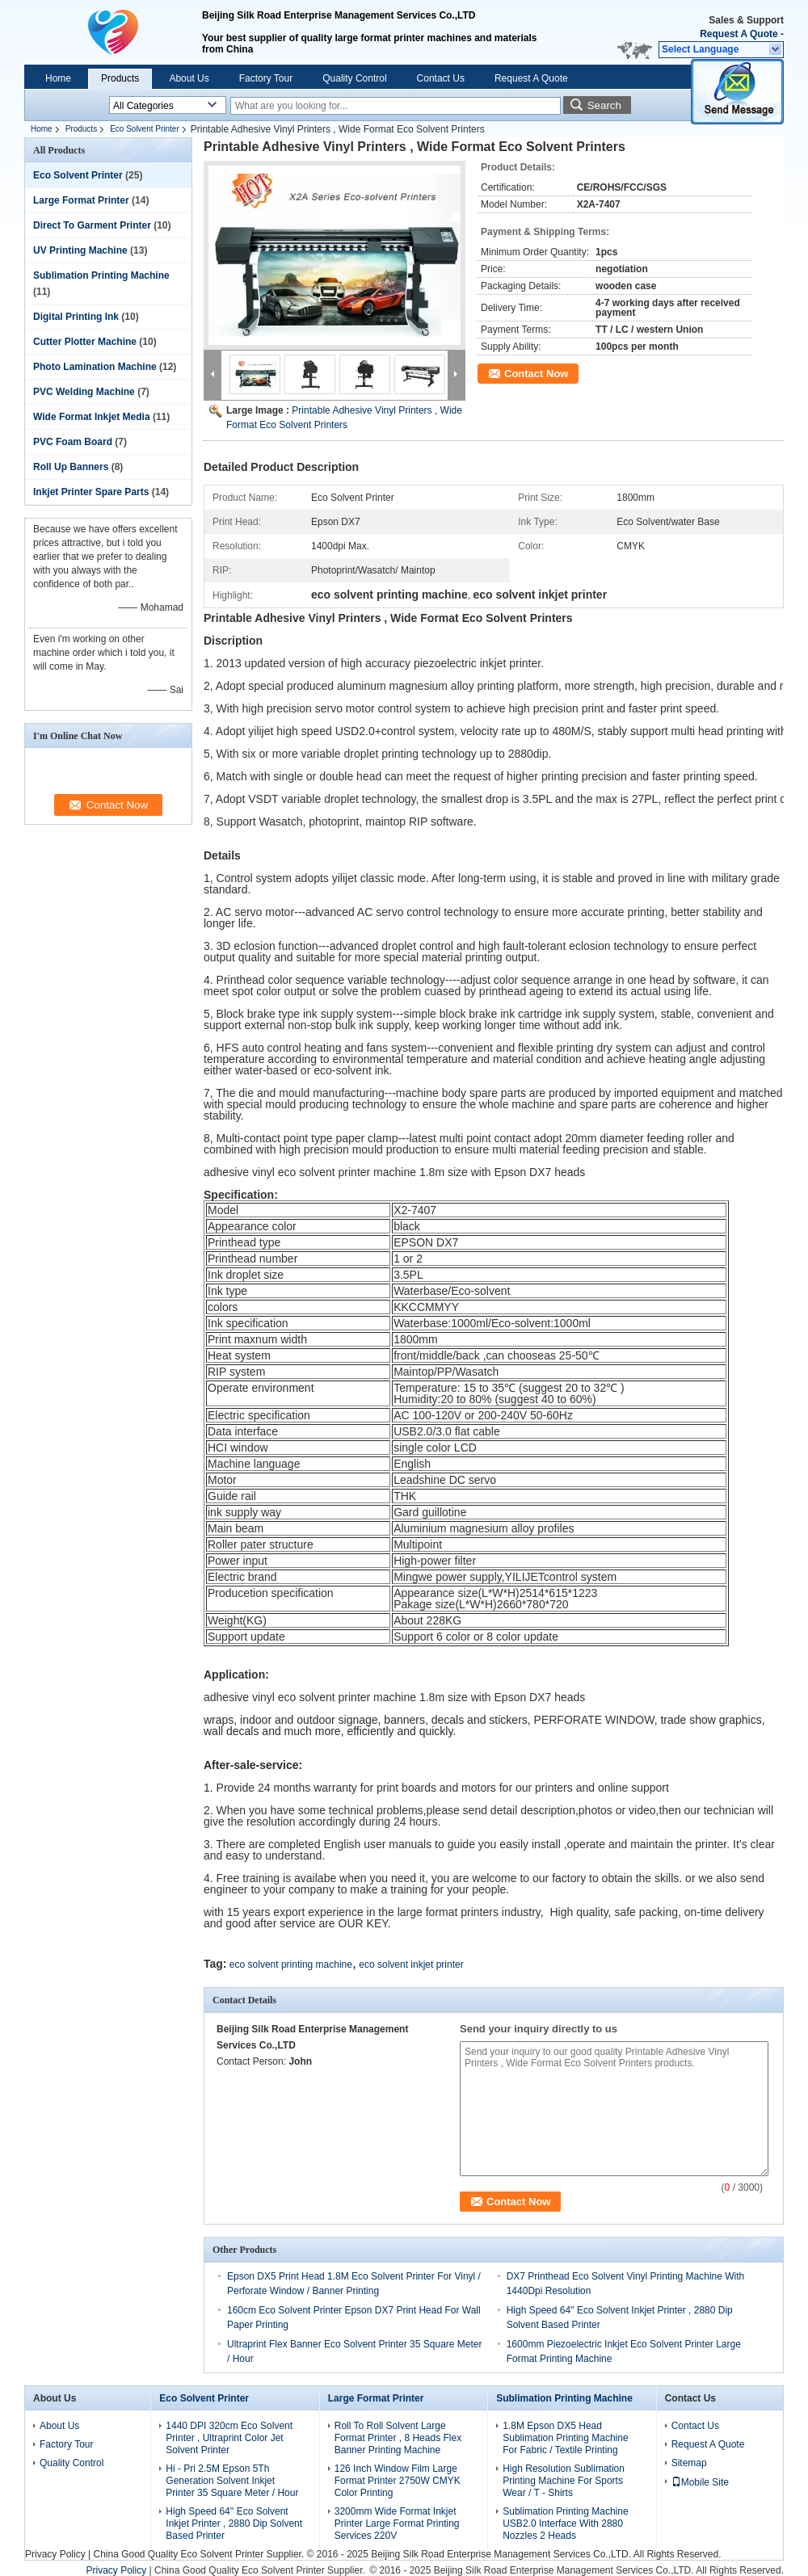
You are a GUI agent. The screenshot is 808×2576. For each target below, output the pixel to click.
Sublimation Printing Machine (101, 275)
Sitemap (689, 2463)
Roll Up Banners (70, 467)
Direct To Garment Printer (92, 225)
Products (120, 78)
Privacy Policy (55, 2554)
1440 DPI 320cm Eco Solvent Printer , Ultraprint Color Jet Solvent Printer (229, 2438)
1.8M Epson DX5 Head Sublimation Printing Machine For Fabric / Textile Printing (565, 2438)
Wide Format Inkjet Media (91, 416)
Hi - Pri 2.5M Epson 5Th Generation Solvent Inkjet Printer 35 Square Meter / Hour (232, 2480)
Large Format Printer (81, 200)
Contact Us (441, 78)
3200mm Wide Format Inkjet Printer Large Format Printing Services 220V (397, 2523)
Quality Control (354, 78)
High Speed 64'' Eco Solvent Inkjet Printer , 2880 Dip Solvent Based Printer (234, 2523)
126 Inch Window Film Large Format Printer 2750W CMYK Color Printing (398, 2480)
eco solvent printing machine (290, 1964)
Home (58, 78)
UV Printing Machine (80, 250)
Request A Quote (738, 34)
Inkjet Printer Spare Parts (91, 492)
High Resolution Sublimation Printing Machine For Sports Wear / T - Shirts (564, 2480)
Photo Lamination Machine (95, 366)
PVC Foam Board (72, 442)
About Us (188, 78)
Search (604, 105)
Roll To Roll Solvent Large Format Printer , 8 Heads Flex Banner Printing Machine (398, 2438)
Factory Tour (265, 78)
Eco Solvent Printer (144, 128)
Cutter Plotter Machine (85, 341)
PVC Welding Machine (84, 391)
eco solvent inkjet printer (411, 1964)
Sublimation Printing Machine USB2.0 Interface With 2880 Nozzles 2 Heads (565, 2523)
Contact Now (536, 374)
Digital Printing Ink (76, 316)
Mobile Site (700, 2482)
